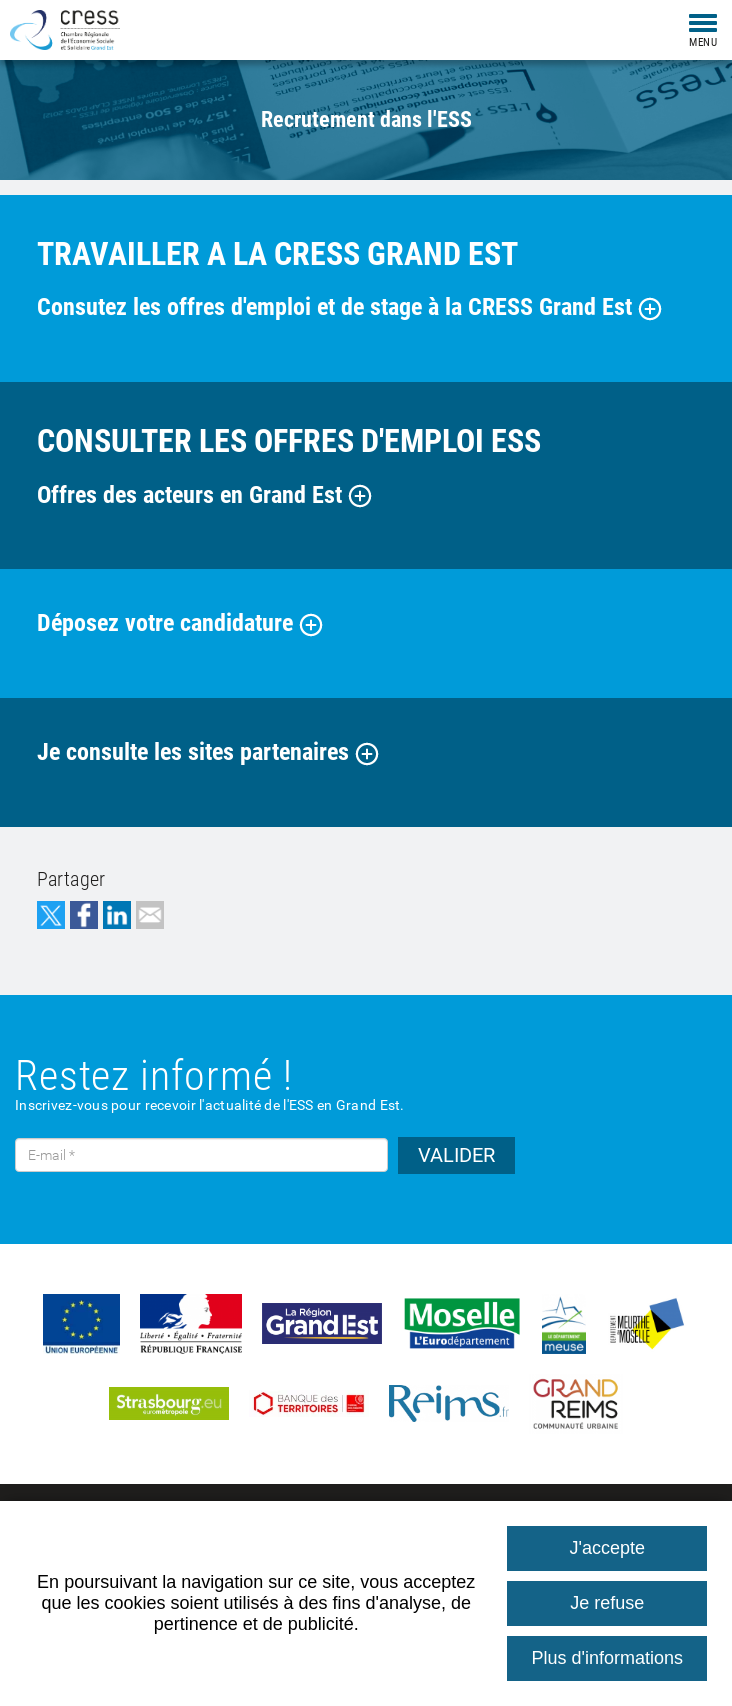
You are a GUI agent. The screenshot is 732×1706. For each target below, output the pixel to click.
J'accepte (607, 1548)
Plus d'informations (607, 1658)
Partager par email (150, 915)
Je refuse (607, 1603)
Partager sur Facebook (84, 915)
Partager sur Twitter (51, 915)
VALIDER (456, 1155)
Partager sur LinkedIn (117, 915)
